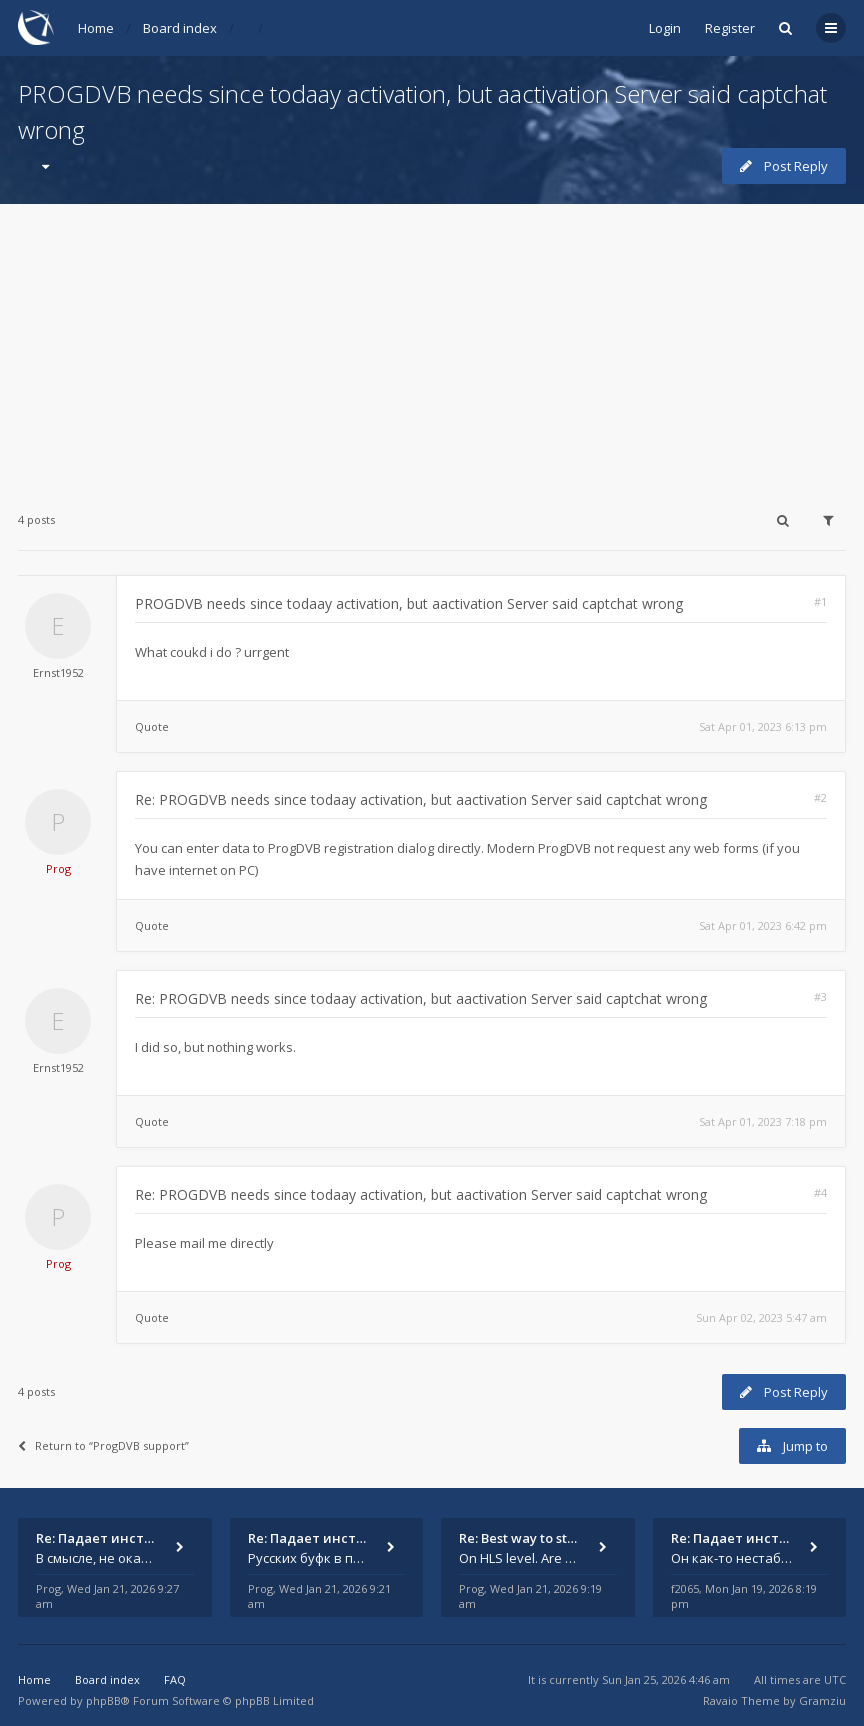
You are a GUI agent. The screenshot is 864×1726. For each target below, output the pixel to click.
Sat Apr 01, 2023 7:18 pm (763, 1121)
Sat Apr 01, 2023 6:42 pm (763, 925)
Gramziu (822, 1700)
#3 (820, 996)
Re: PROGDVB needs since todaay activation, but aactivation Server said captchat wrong (421, 799)
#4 (820, 1192)
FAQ (175, 1679)
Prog (58, 868)
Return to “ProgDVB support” (103, 1445)
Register (730, 28)
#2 (820, 797)
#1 (820, 601)
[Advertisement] (432, 344)
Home (96, 28)
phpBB (103, 1700)
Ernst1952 (58, 672)
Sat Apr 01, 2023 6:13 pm (763, 726)
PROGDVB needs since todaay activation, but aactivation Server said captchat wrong (409, 603)
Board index (180, 28)
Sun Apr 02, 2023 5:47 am (761, 1317)
